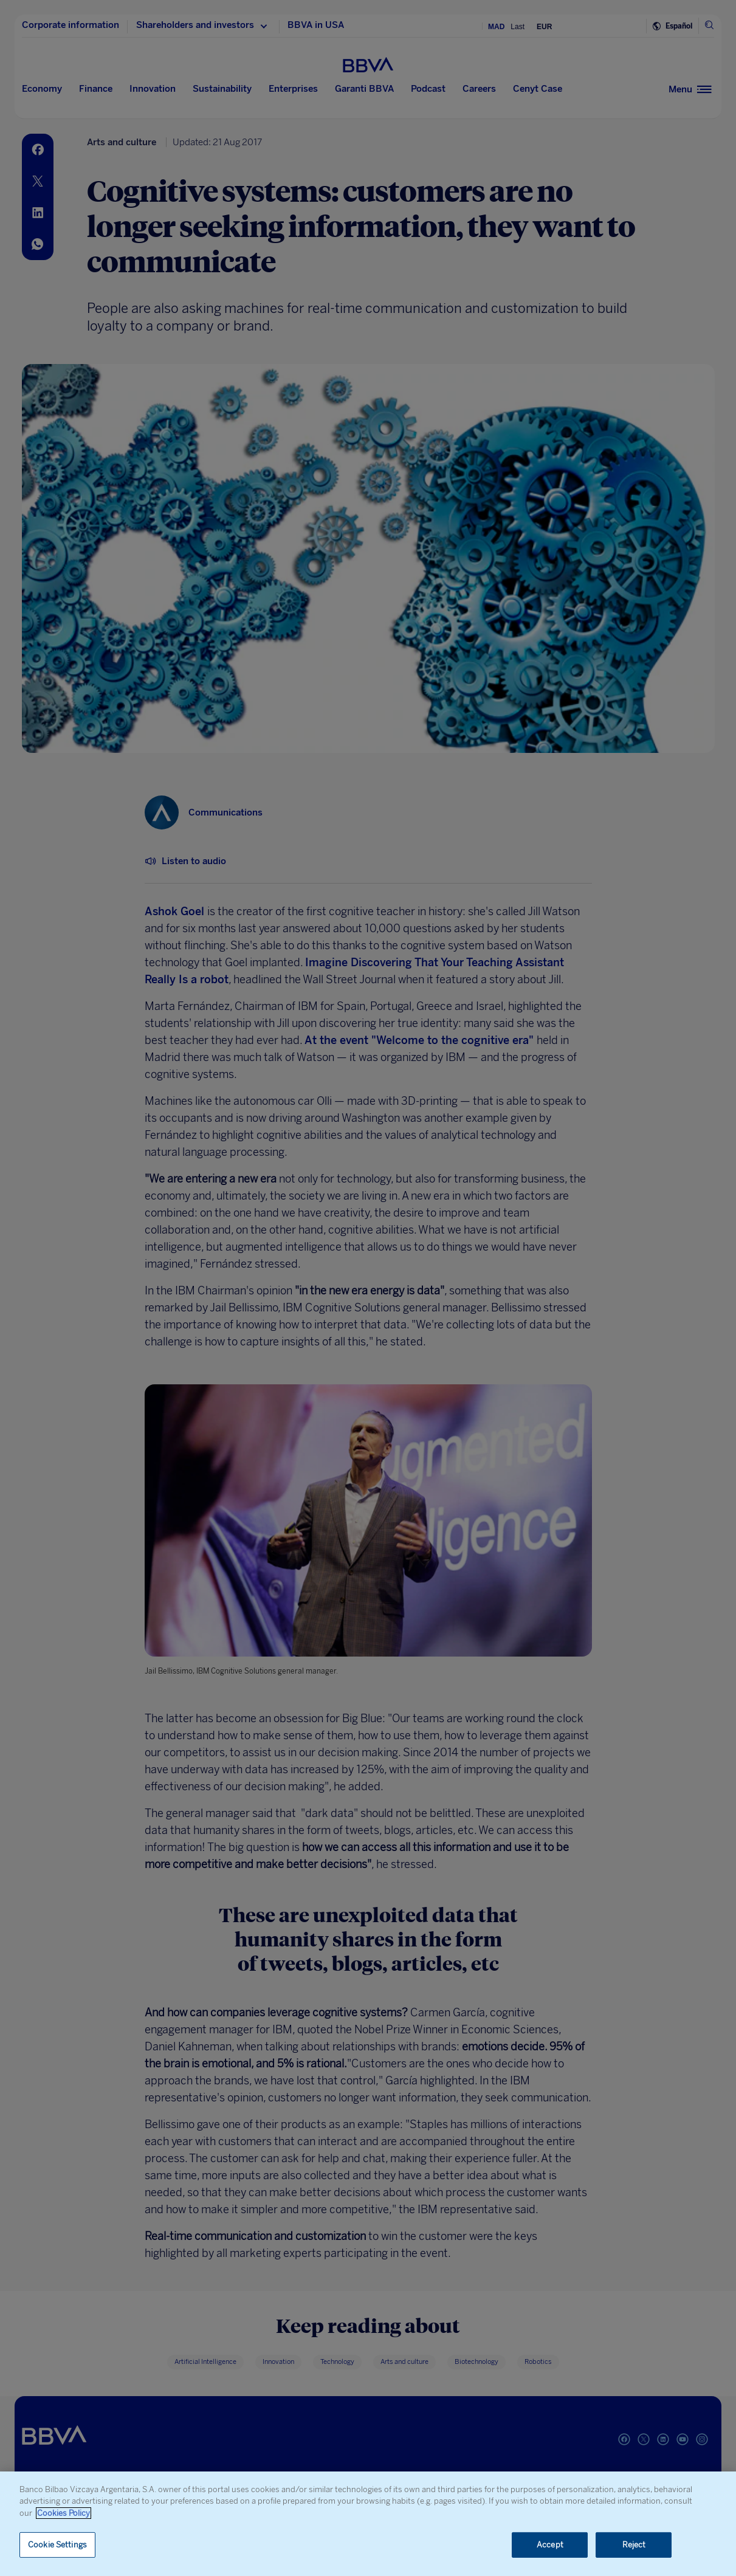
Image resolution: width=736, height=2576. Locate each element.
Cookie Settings (57, 2544)
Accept (550, 2544)
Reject (634, 2544)
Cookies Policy (63, 2513)
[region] (368, 2523)
